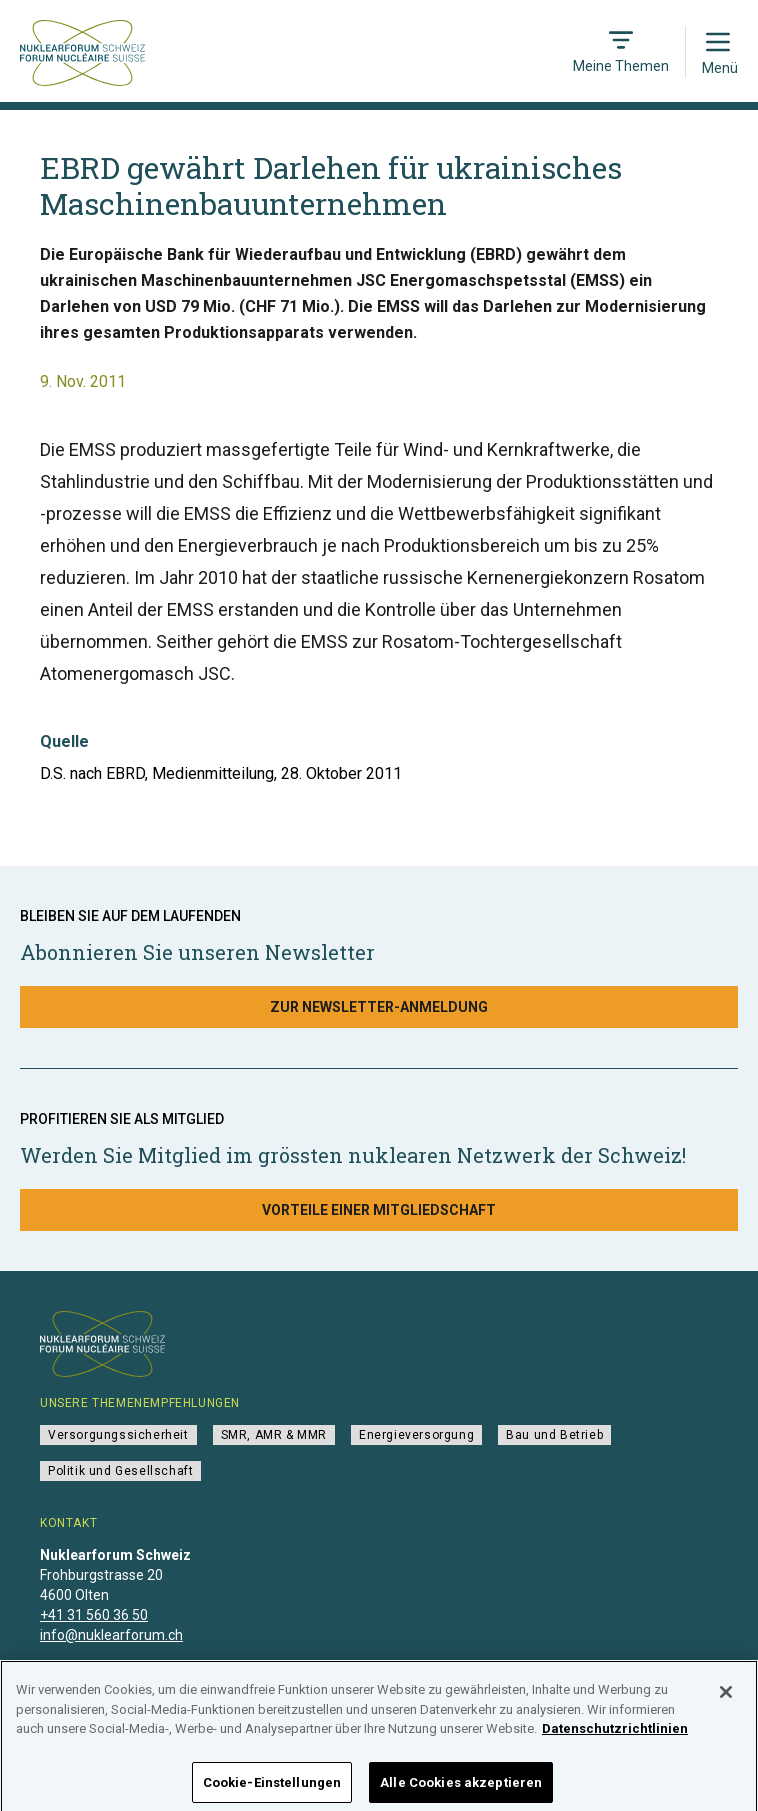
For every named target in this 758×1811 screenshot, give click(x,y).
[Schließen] (726, 1701)
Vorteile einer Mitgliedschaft (379, 1210)
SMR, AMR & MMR (274, 1435)
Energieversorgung (416, 1435)
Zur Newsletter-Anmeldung (379, 1007)
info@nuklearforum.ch (111, 1635)
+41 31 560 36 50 (94, 1615)
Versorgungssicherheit (118, 1435)
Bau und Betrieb (554, 1435)
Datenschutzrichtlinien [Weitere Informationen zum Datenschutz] (615, 1737)
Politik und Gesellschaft (120, 1471)
